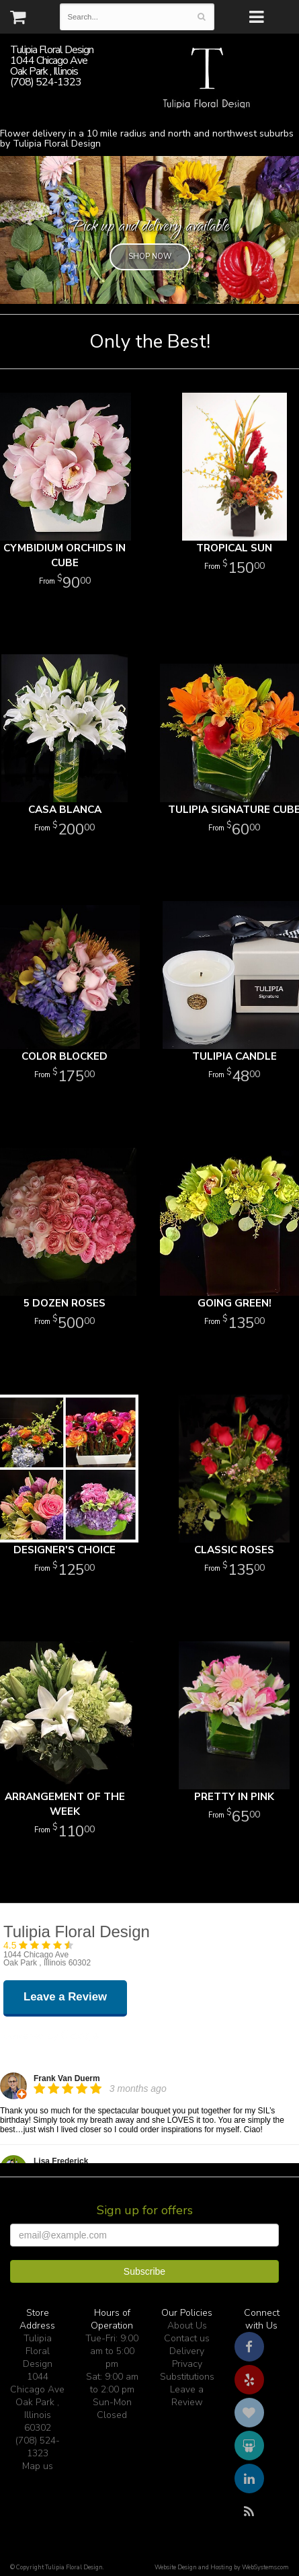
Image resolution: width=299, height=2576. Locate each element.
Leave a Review (187, 2396)
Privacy (187, 2363)
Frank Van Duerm (67, 2078)
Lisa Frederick (61, 2161)
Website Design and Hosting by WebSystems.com (222, 2567)
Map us (37, 2466)
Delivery (186, 2351)
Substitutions (187, 2376)
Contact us (187, 2338)
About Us (187, 2325)
